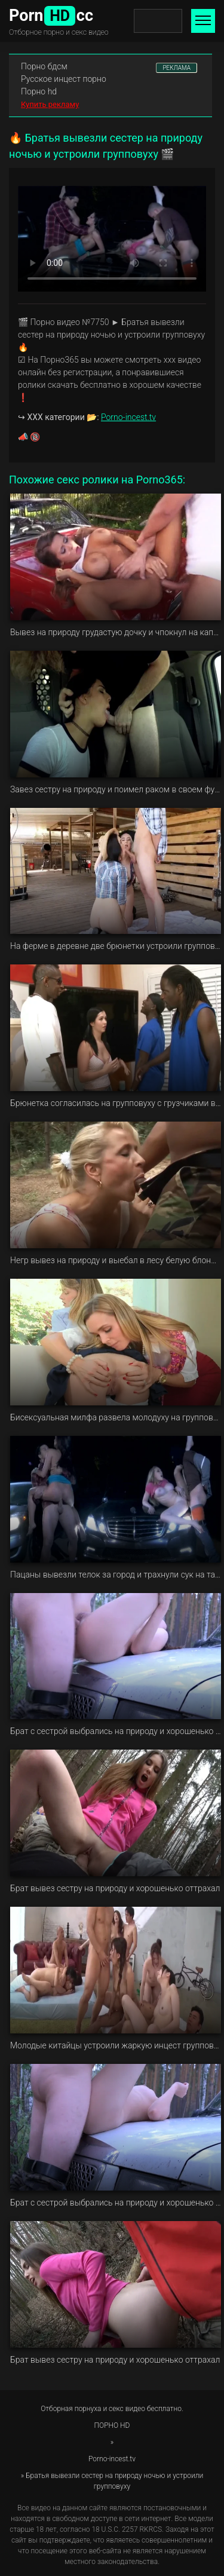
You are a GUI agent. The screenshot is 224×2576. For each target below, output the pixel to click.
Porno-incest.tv (128, 417)
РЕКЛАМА (176, 68)
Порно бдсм (44, 66)
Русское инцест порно (63, 79)
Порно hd (39, 91)
